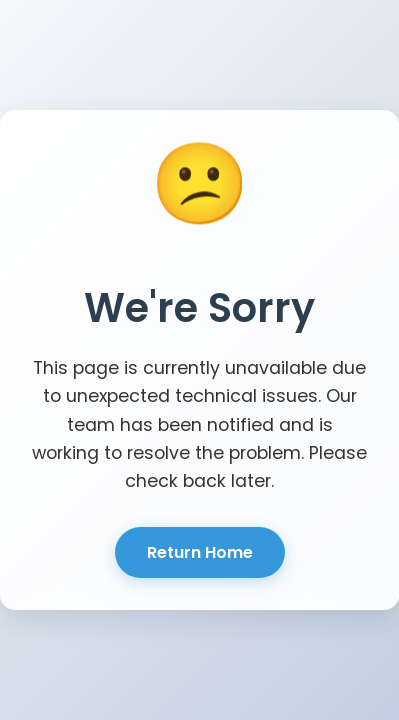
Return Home (200, 552)
